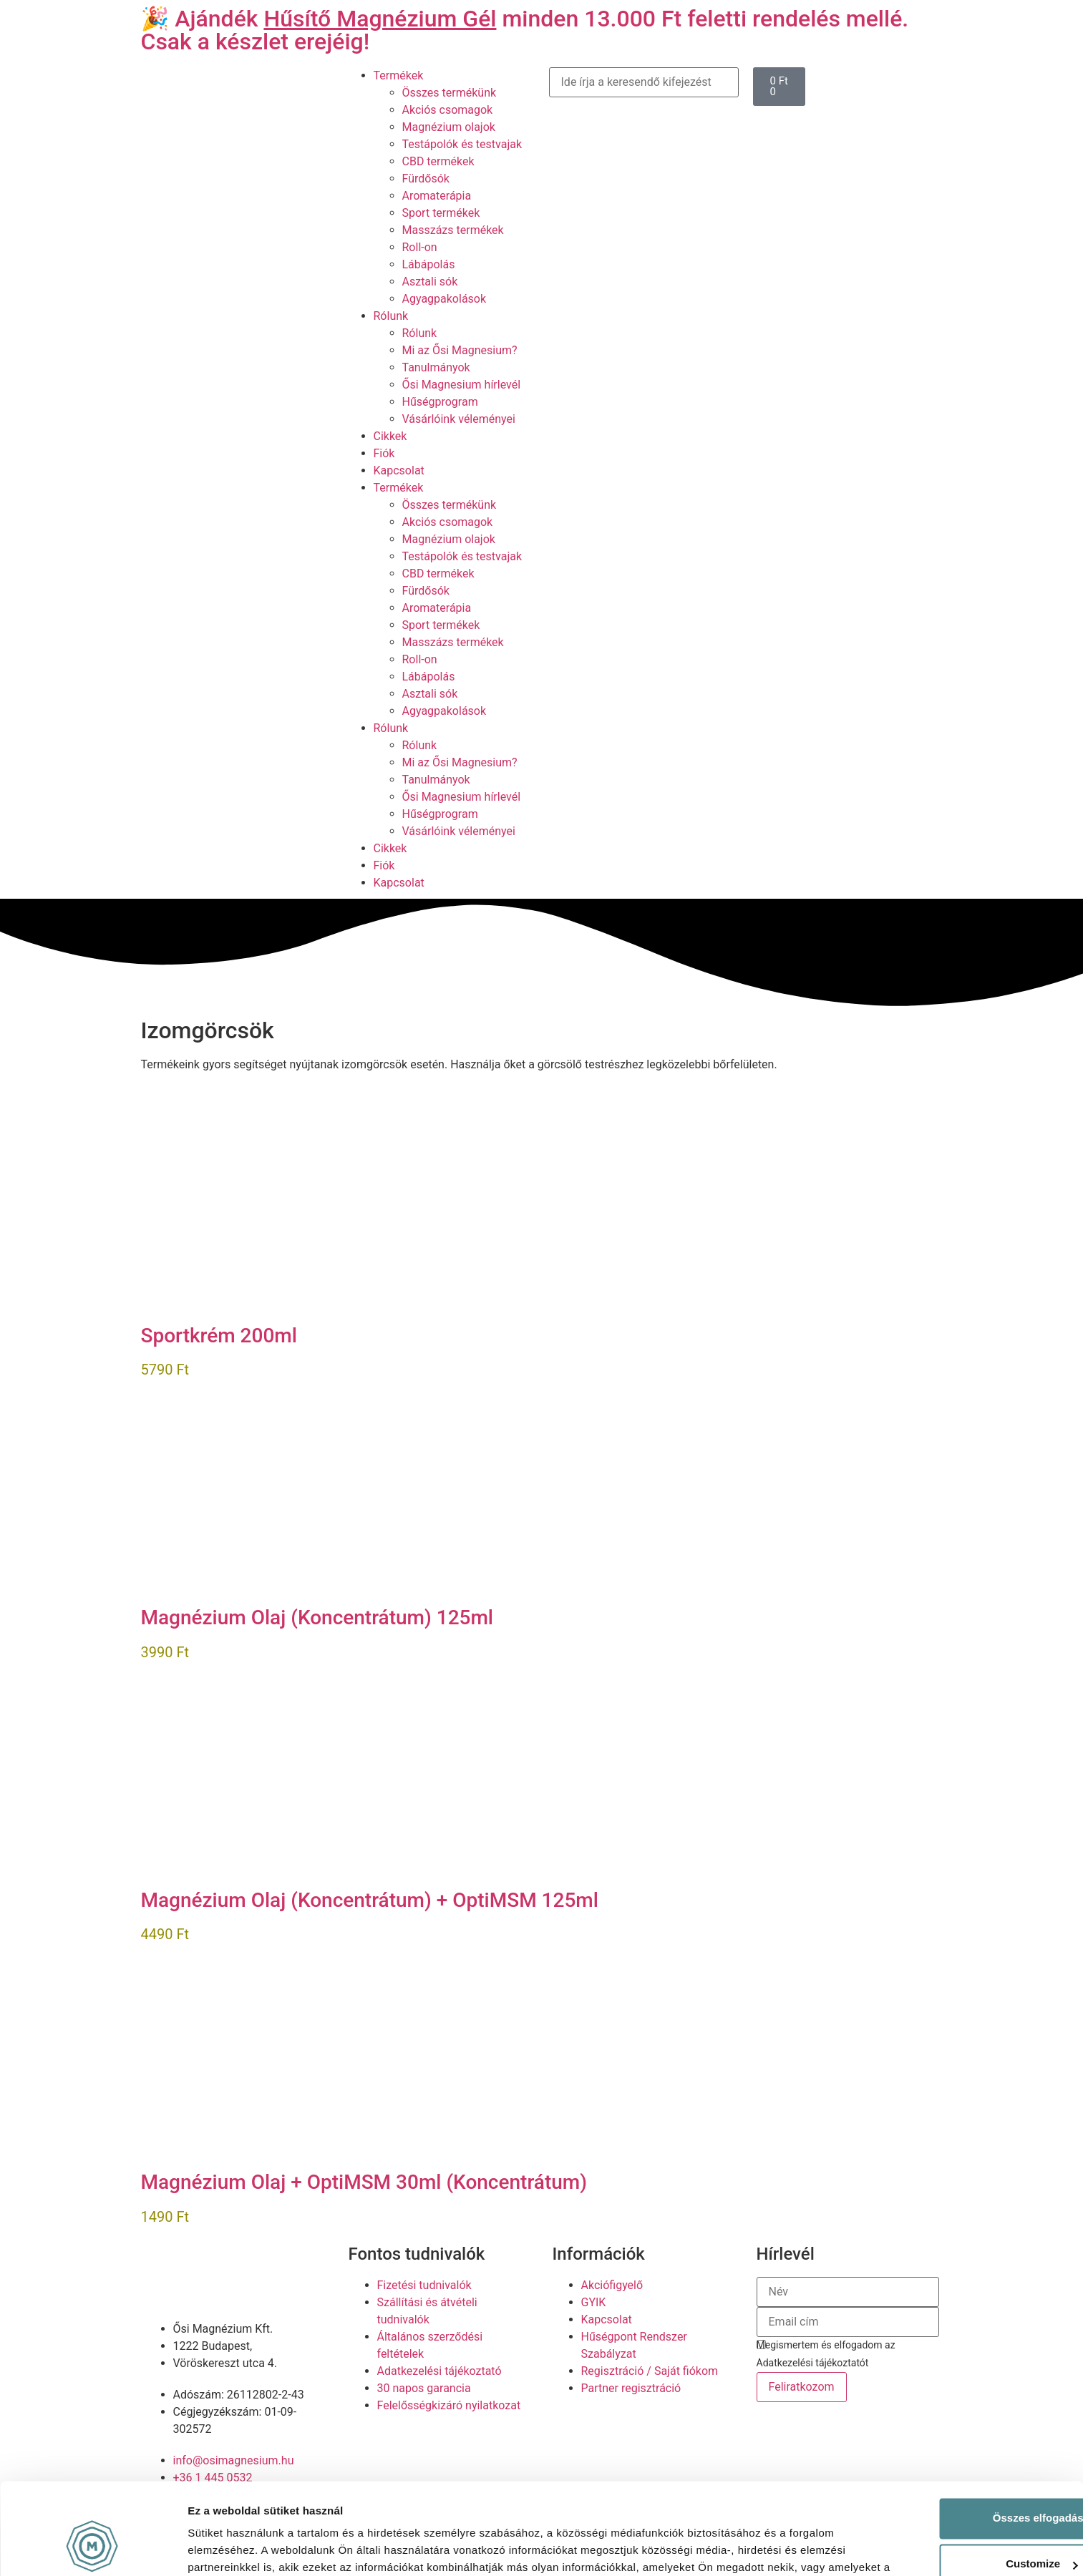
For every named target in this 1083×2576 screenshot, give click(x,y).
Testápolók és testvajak (462, 144)
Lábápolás (428, 264)
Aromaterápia (437, 196)
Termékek (399, 75)
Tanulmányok (436, 367)
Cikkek (390, 436)
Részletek (213, 2548)
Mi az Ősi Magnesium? (460, 350)
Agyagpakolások (444, 299)
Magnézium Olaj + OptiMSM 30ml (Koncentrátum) (364, 2182)
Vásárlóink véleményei (458, 419)
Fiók (384, 453)
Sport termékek (441, 213)
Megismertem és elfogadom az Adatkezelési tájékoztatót (826, 2353)
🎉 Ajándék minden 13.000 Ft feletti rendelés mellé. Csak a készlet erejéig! (525, 30)
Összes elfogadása (963, 2442)
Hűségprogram (440, 402)
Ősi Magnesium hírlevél (461, 384)
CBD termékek (438, 161)
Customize (964, 2488)
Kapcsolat (399, 470)
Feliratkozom (802, 2387)
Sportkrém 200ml (219, 1335)
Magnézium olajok (448, 127)
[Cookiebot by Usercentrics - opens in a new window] (92, 2548)
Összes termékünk (449, 92)
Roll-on (419, 247)
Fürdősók (426, 178)
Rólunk (391, 316)
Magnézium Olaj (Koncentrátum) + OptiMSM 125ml (369, 1900)
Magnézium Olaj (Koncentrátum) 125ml (317, 1617)
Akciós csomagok (447, 110)
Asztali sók (430, 281)
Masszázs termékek (453, 230)
